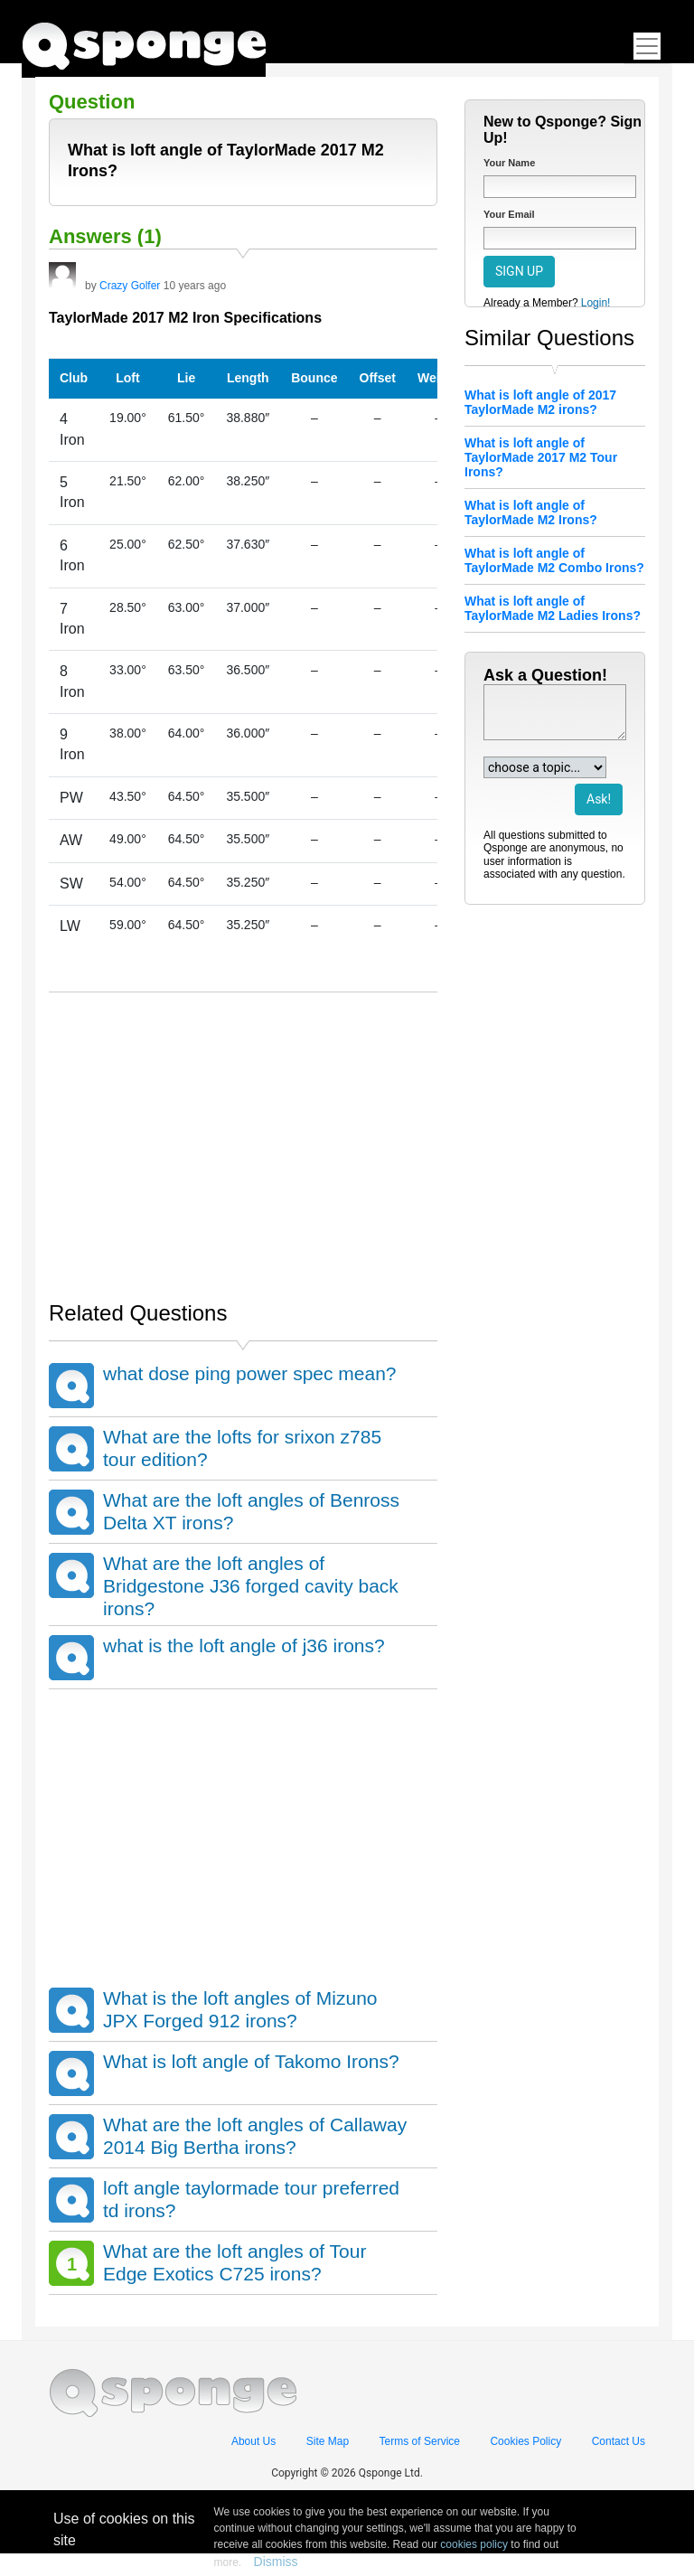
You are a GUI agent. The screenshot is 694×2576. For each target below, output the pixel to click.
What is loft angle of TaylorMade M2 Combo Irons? (554, 560)
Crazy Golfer (129, 285)
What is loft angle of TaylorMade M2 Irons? (530, 512)
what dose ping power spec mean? (250, 1373)
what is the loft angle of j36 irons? (244, 1645)
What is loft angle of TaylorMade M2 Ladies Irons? (552, 608)
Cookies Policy (525, 2441)
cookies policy (474, 2544)
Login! (596, 302)
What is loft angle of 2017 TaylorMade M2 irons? (540, 402)
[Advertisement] (243, 1137)
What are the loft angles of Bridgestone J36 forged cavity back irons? (251, 1586)
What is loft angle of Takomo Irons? (251, 2061)
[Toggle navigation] (647, 46)
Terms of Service (420, 2441)
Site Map (327, 2441)
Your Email (509, 214)
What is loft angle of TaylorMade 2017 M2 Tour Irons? (540, 457)
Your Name (509, 162)
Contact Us (618, 2441)
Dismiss (276, 2561)
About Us (253, 2441)
